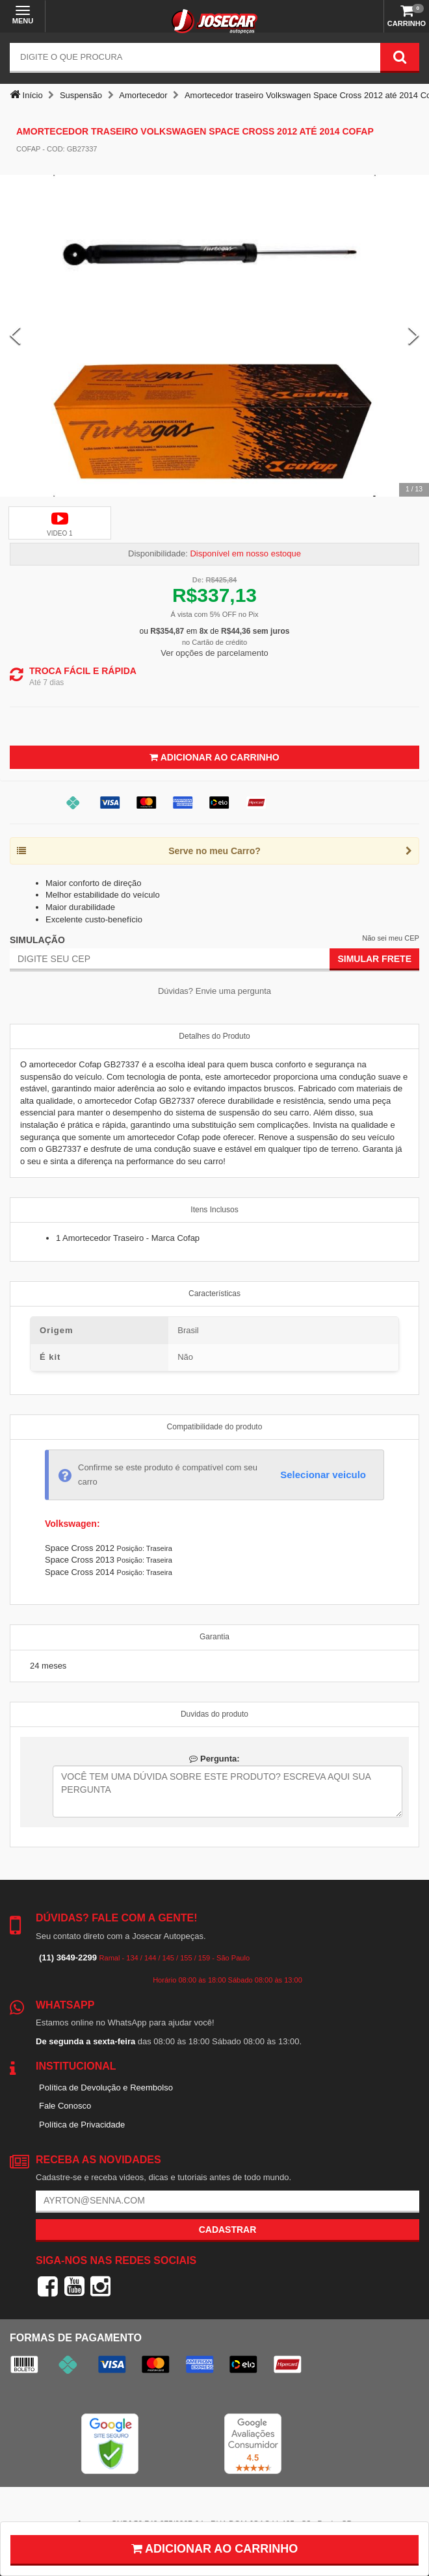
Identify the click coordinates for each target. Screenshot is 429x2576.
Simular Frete (374, 959)
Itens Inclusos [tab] (214, 1209)
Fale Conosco (65, 2106)
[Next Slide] (413, 336)
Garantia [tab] (214, 1636)
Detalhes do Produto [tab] (214, 1036)
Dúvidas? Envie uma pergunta (214, 991)
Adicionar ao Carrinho (214, 757)
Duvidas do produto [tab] (214, 1714)
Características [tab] (214, 1293)
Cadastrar (228, 2229)
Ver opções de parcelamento (214, 653)
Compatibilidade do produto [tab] (215, 1426)
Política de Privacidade (82, 2124)
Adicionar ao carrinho (214, 2548)
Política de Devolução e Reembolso (106, 2087)
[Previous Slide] (15, 336)
